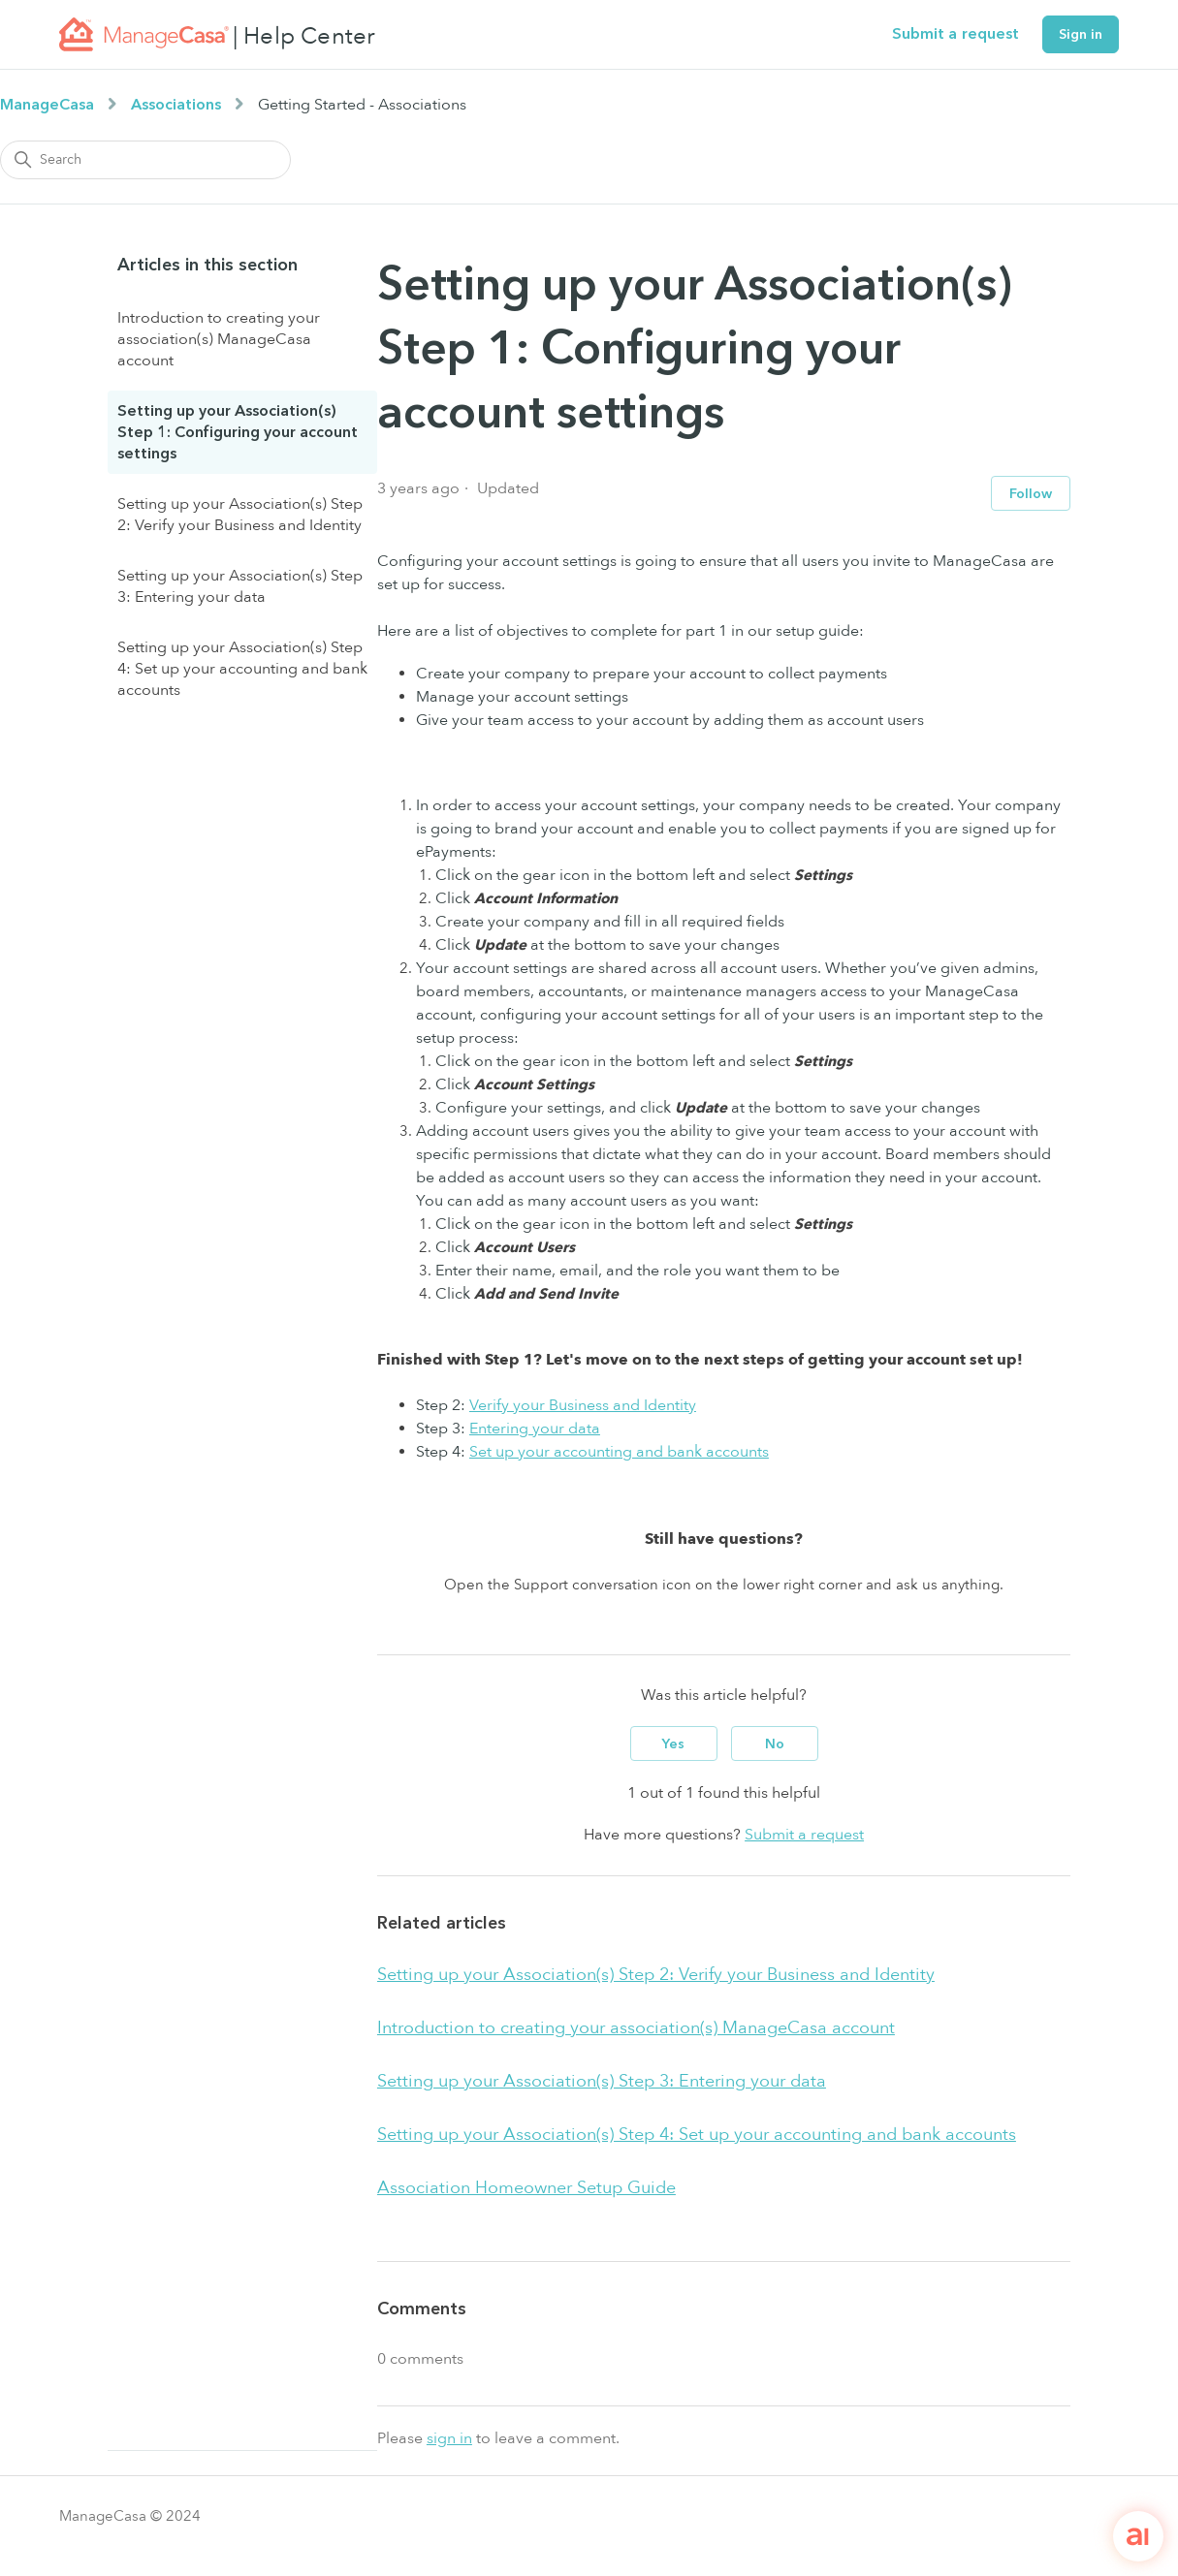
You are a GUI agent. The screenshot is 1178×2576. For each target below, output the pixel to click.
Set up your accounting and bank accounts (619, 1451)
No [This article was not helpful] (774, 1744)
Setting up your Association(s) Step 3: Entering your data (240, 586)
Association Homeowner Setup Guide (526, 2188)
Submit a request (956, 34)
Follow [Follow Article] (1030, 494)
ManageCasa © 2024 (130, 2516)
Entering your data (534, 1428)
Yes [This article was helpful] (673, 1744)
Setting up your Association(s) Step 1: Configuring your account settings (237, 432)
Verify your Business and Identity (582, 1405)
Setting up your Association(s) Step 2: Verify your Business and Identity (240, 514)
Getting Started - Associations (362, 104)
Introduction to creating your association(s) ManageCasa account (218, 339)
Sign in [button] (1080, 34)
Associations (176, 104)
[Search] (145, 160)
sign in (449, 2438)
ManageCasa (47, 104)
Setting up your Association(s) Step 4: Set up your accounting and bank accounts (242, 669)
